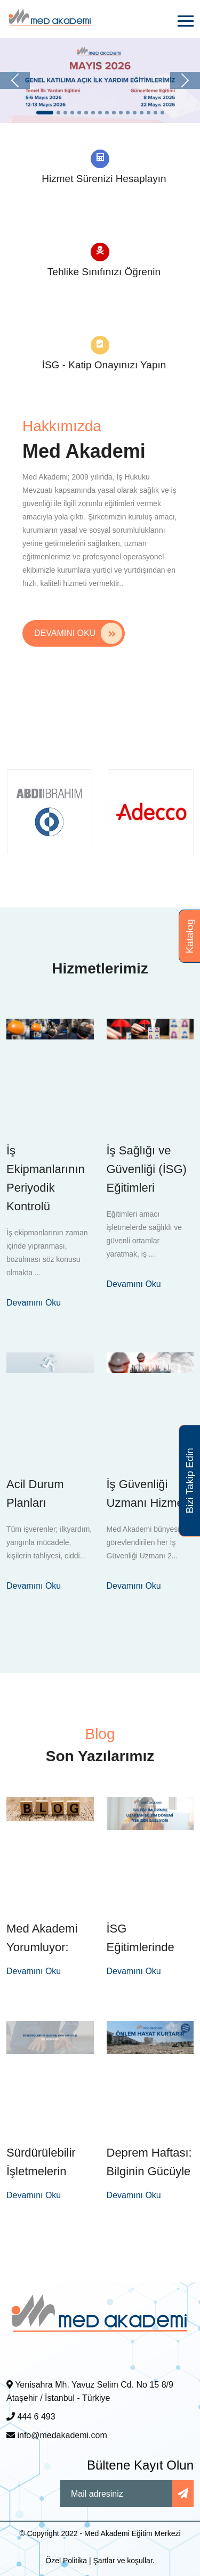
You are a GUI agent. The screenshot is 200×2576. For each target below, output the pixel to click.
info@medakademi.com (56, 2435)
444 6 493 (30, 2417)
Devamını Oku (78, 633)
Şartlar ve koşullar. (124, 2560)
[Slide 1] (44, 112)
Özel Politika (66, 2560)
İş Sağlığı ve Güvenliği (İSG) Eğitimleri (147, 1169)
